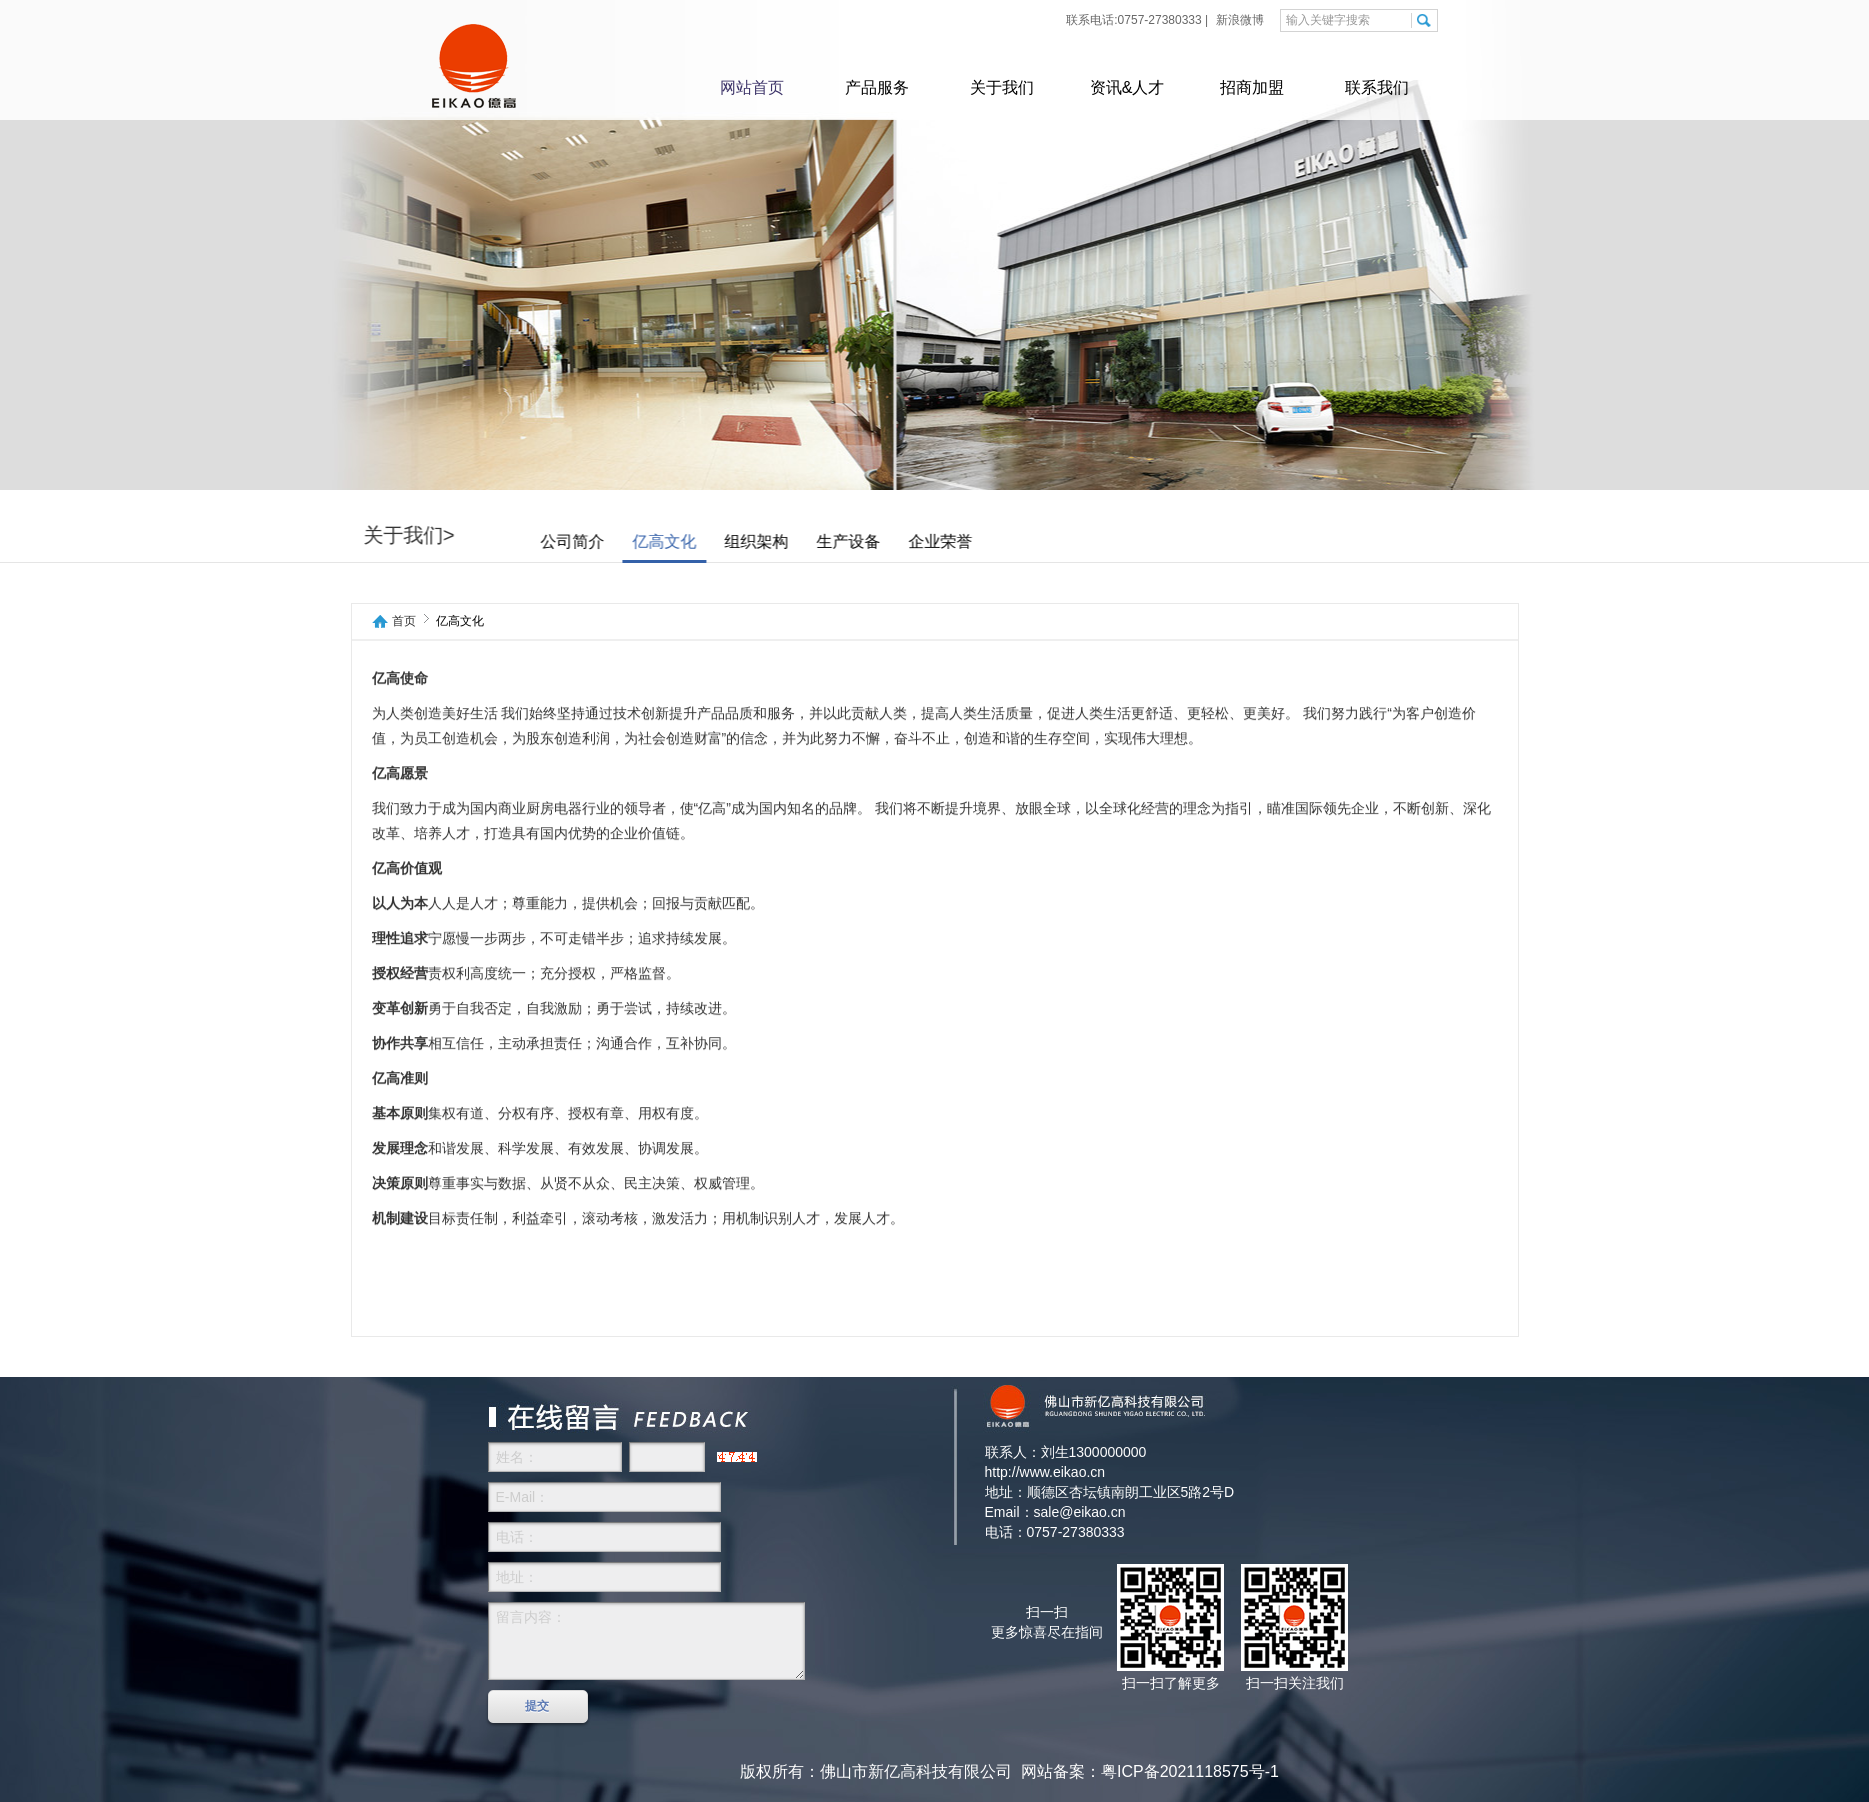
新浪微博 (1238, 20)
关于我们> (466, 535)
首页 (404, 621)
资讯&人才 (1127, 87)
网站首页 (752, 87)
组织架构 (813, 541)
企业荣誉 (997, 541)
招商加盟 (1252, 87)
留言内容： (646, 1641)
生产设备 (905, 541)
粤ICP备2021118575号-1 (1190, 1771)
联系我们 (1377, 87)
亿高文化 (721, 541)
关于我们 (1002, 87)
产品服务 (877, 87)
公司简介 (629, 541)
